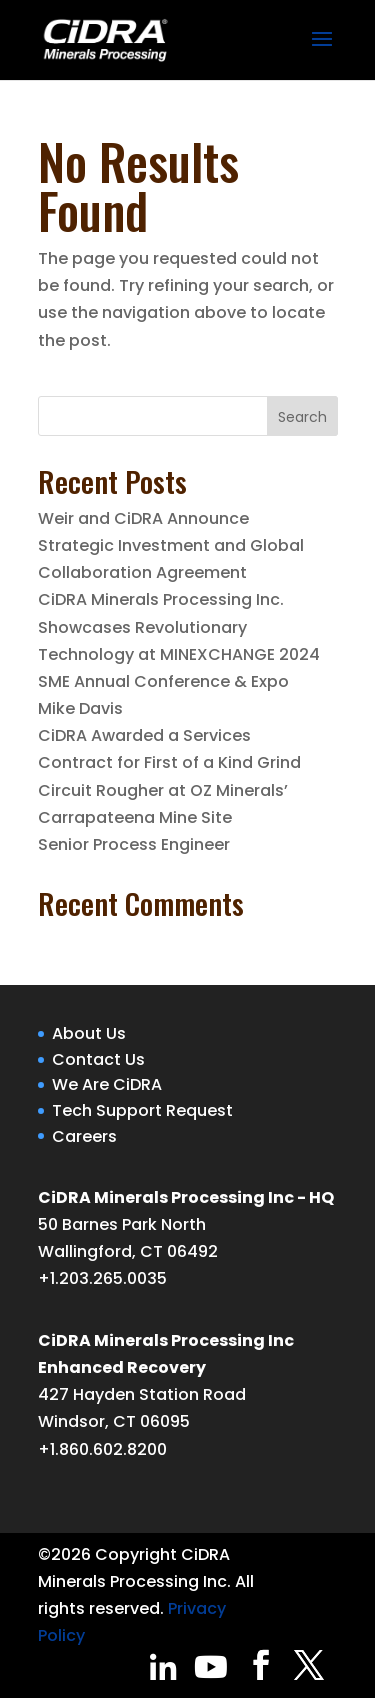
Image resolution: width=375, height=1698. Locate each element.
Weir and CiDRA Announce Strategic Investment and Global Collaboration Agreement (171, 545)
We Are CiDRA (107, 1084)
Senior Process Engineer (134, 844)
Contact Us (98, 1059)
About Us (89, 1033)
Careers (84, 1136)
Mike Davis (80, 708)
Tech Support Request (142, 1110)
